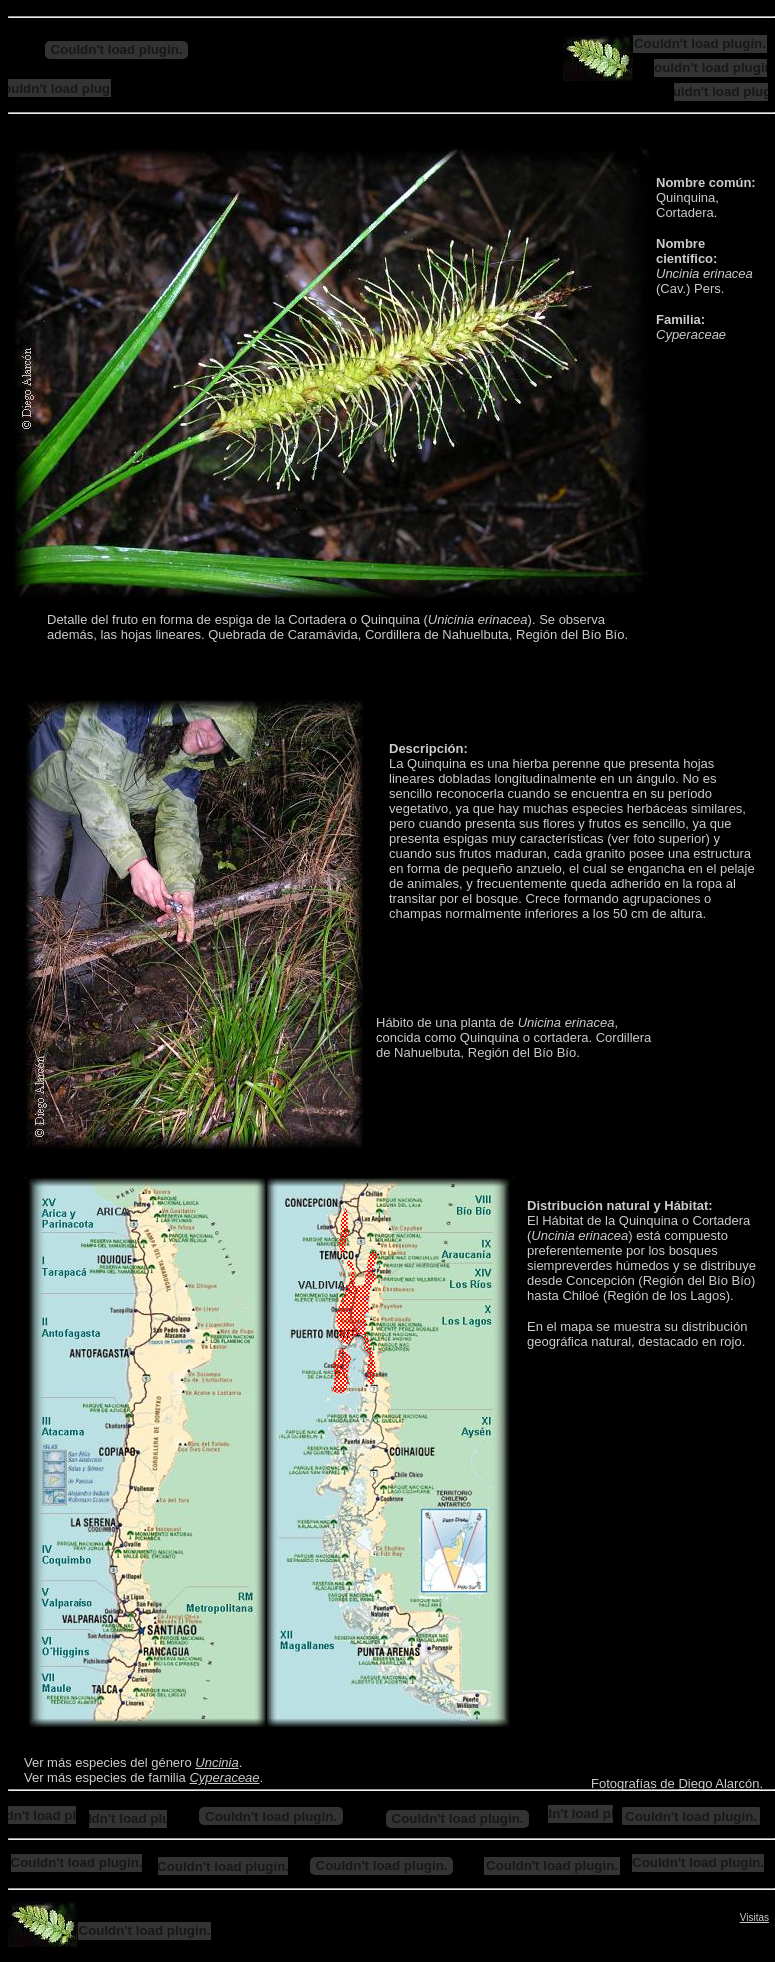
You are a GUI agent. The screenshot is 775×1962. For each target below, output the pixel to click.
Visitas (754, 1917)
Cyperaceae (224, 1777)
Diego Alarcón (718, 1783)
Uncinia (216, 1762)
